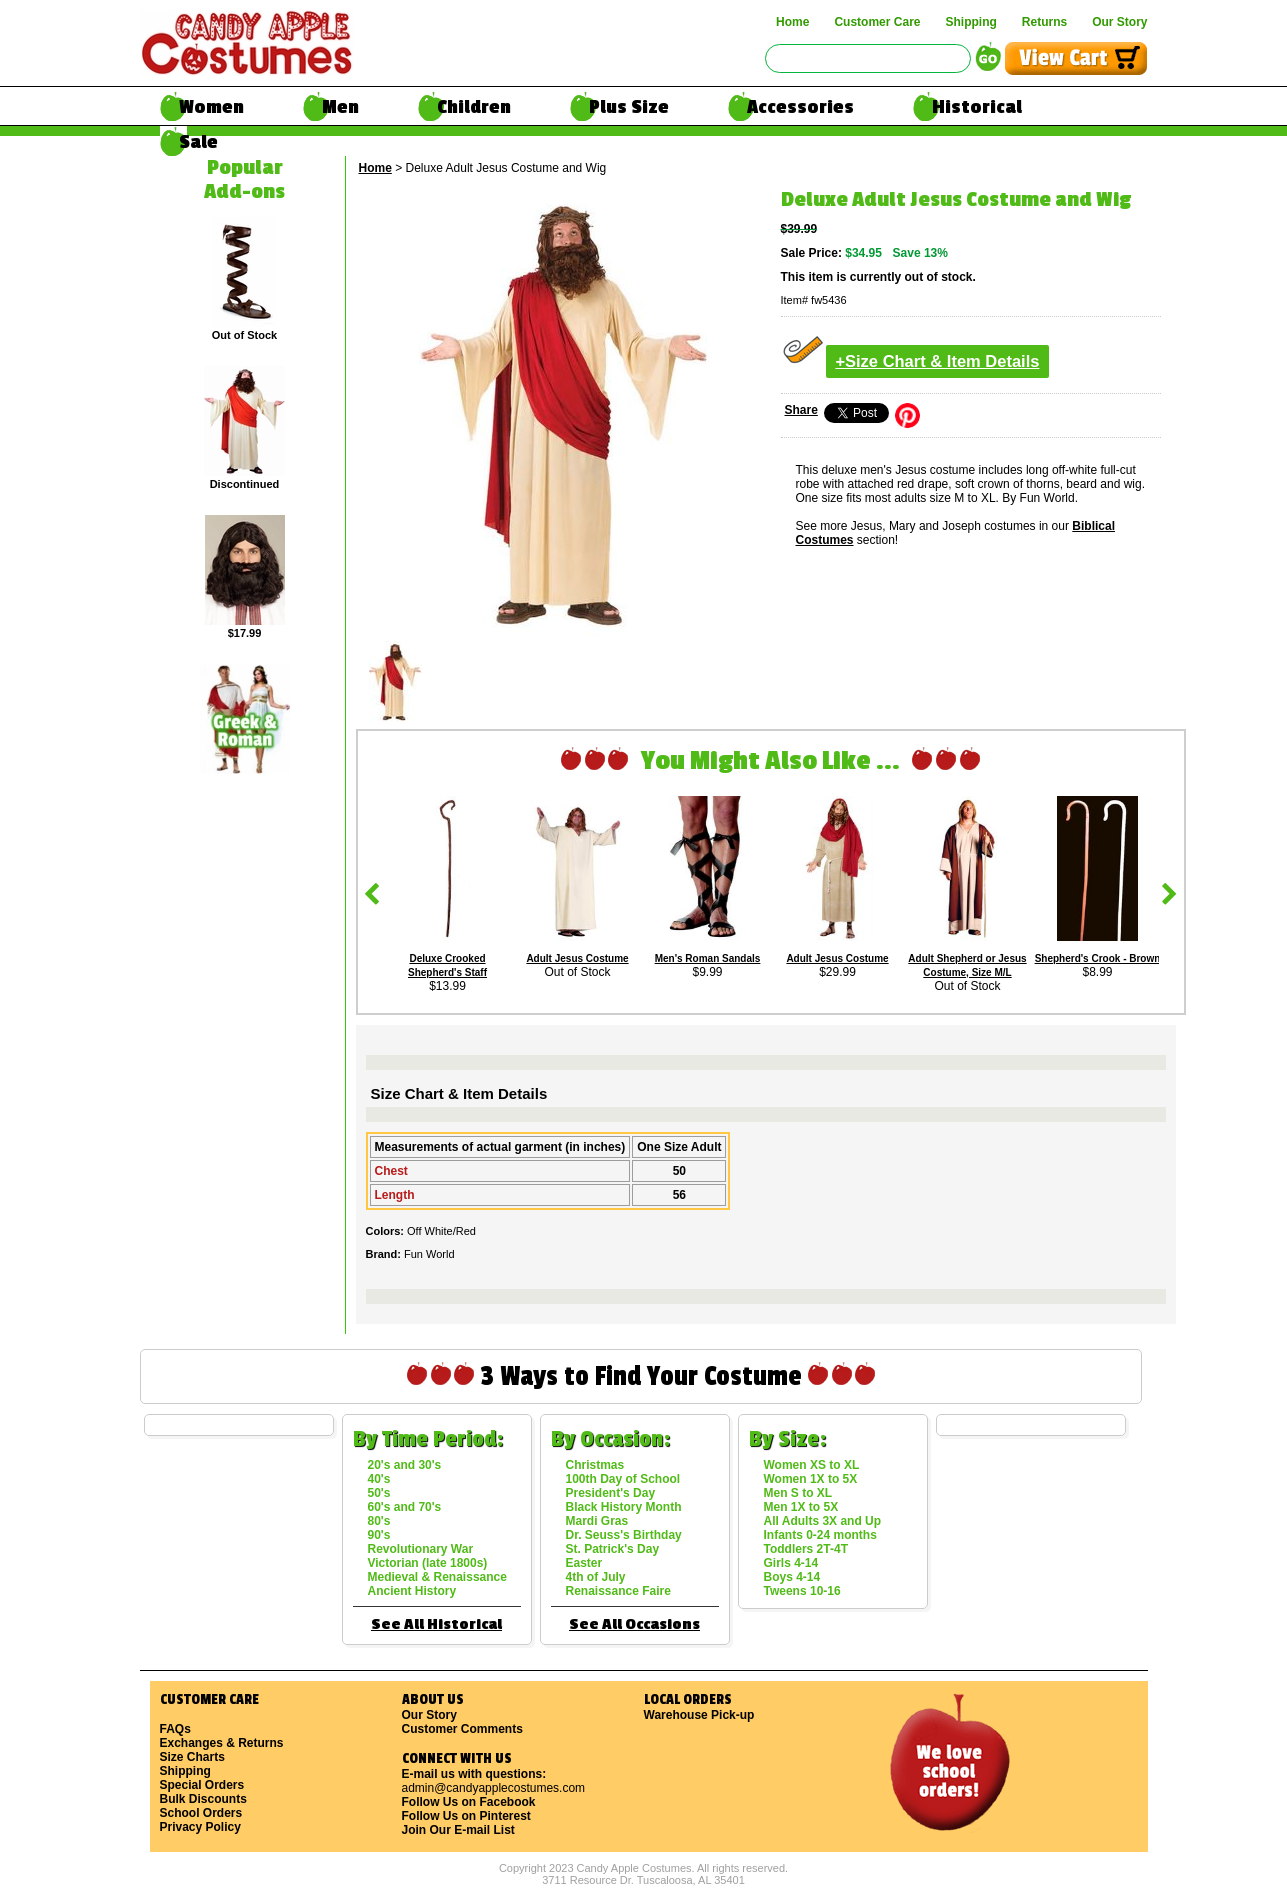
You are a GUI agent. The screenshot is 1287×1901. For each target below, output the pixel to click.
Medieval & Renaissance (437, 1577)
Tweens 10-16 (802, 1591)
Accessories (800, 107)
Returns (1044, 22)
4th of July (596, 1577)
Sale (198, 142)
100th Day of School (623, 1479)
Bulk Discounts (203, 1799)
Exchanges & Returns (222, 1743)
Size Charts (192, 1757)
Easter (584, 1563)
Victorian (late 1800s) (428, 1563)
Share (801, 410)
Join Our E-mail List (458, 1830)
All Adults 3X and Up (823, 1521)
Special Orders (202, 1785)
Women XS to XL (812, 1465)
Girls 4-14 (791, 1563)
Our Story (1119, 22)
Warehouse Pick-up (699, 1715)
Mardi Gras (597, 1521)
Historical (977, 107)
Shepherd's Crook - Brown (1098, 958)
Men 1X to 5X (801, 1507)
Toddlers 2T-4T (806, 1549)
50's (379, 1493)
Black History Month (624, 1507)
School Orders (201, 1813)
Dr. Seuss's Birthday (624, 1535)
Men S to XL (798, 1493)
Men (340, 107)
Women (211, 107)
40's (379, 1479)
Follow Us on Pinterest (466, 1816)
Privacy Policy (200, 1827)
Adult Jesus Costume (577, 958)
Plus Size (629, 107)
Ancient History (412, 1591)
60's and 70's (405, 1507)
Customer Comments (462, 1729)
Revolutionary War (421, 1549)
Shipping (970, 22)
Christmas (595, 1465)
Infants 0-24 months (820, 1535)
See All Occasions (634, 1624)
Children (474, 107)
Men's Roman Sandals (708, 958)
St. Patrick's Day (613, 1549)
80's (379, 1521)
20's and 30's (405, 1465)
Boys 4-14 (792, 1577)
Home (792, 22)
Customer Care (877, 22)
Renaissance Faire (618, 1591)
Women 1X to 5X (811, 1479)
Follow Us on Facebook (469, 1802)
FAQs (175, 1729)
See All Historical (436, 1624)
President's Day (611, 1493)
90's (379, 1535)
